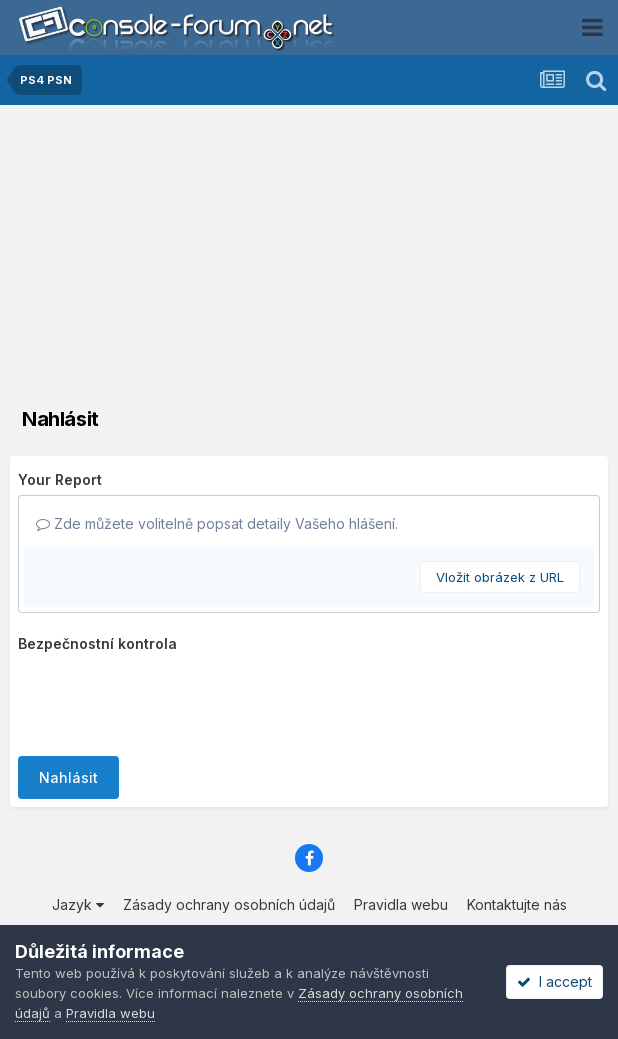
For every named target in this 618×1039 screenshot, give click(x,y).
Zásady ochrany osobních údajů (229, 904)
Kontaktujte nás (517, 904)
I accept (554, 981)
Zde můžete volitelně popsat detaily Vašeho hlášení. (217, 523)
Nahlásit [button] (68, 777)
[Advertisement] (309, 255)
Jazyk (78, 904)
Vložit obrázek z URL (500, 577)
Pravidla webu (401, 904)
